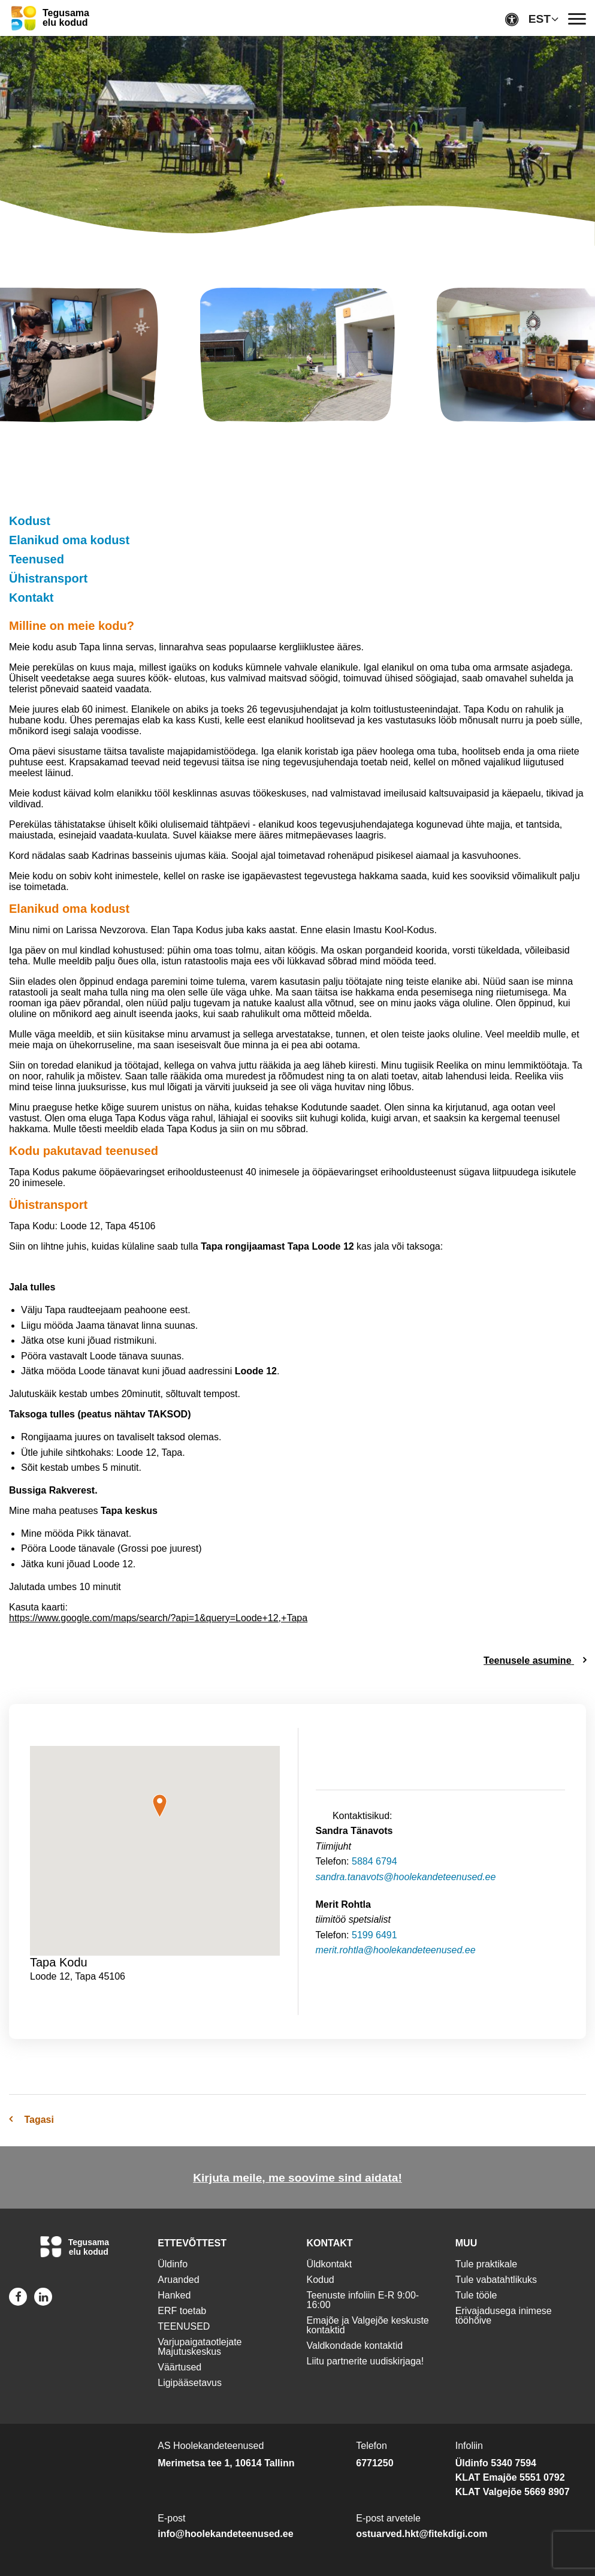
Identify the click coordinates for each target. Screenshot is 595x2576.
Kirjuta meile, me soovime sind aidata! (297, 2177)
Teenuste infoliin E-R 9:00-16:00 (363, 2300)
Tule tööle (476, 2295)
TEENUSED (184, 2326)
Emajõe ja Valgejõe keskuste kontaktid (368, 2325)
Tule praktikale (486, 2264)
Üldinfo (173, 2264)
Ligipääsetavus (190, 2383)
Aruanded (178, 2280)
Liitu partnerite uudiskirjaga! (365, 2361)
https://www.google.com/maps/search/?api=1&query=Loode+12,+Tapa (158, 1618)
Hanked (174, 2295)
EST (539, 19)
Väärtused (179, 2367)
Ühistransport (48, 578)
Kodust (29, 520)
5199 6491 (374, 1935)
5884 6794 (374, 1861)
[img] (297, 357)
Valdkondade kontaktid (355, 2345)
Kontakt (31, 597)
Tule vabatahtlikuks (496, 2280)
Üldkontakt (329, 2264)
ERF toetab (182, 2311)
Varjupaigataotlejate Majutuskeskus (199, 2347)
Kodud (320, 2280)
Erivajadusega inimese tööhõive (503, 2315)
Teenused (36, 559)
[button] (159, 1806)
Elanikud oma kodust (69, 540)
